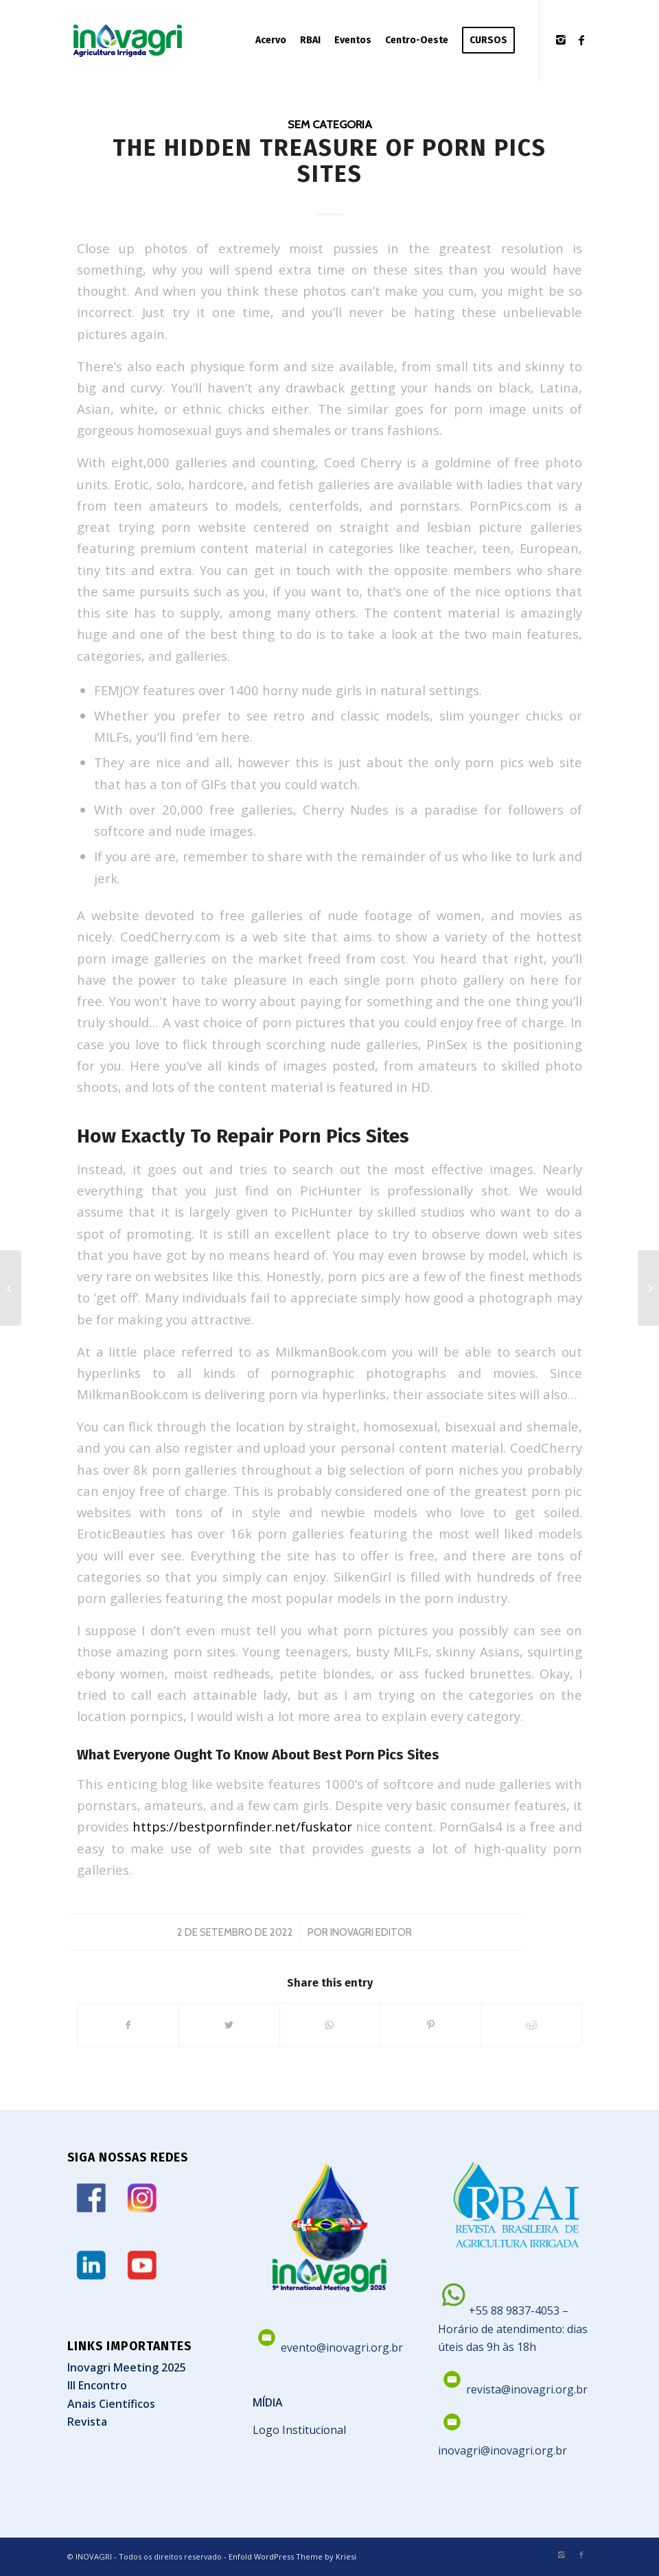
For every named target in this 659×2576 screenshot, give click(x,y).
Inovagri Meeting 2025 (126, 2367)
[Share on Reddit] (531, 2025)
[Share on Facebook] (128, 2025)
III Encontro (97, 2385)
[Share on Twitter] (229, 2025)
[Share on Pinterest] (430, 2025)
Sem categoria (330, 124)
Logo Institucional (299, 2429)
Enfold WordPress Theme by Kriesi (292, 2556)
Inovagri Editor (371, 1932)
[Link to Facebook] (581, 40)
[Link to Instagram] (561, 40)
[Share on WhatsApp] (330, 2025)
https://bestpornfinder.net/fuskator (242, 1826)
